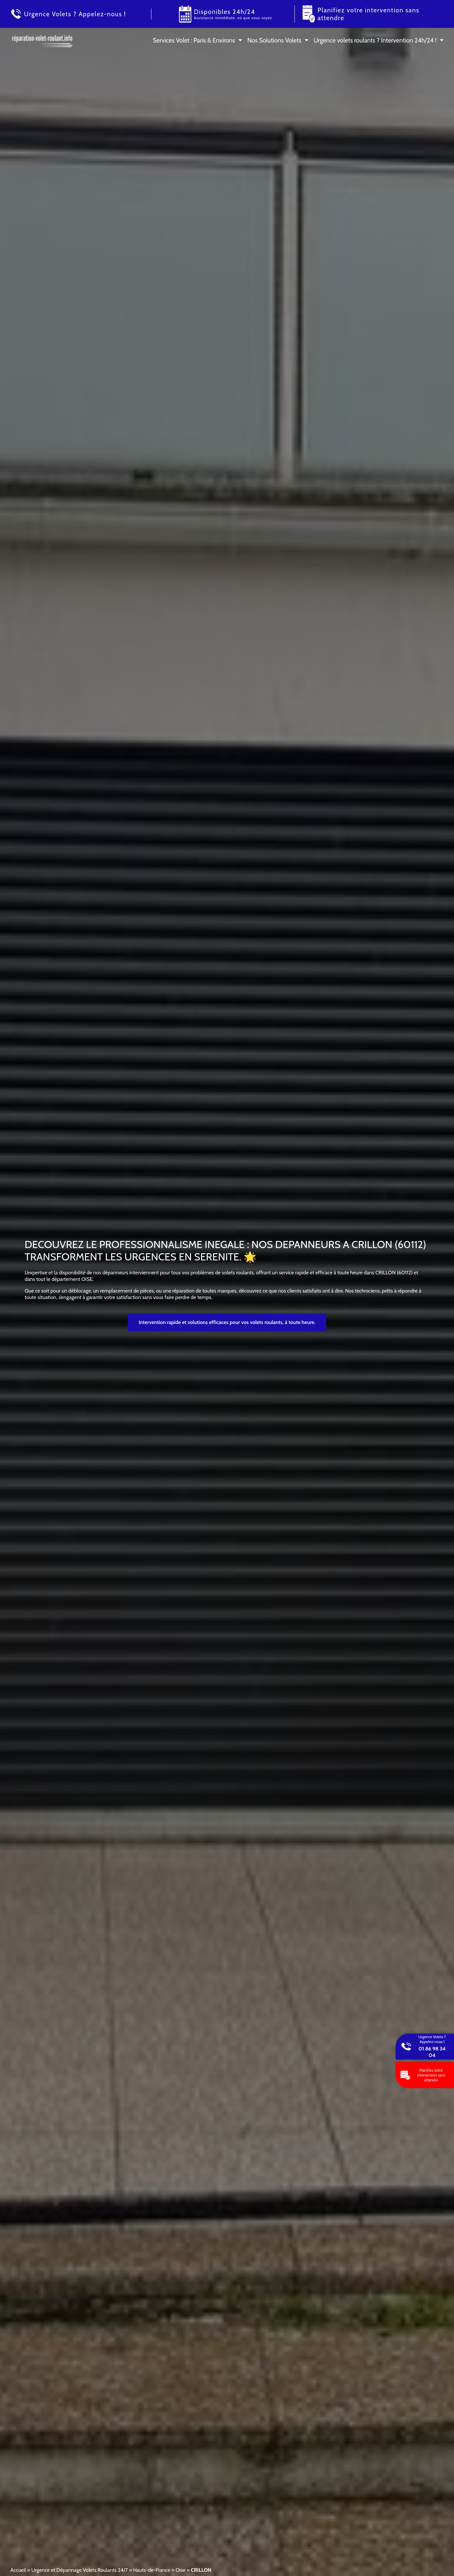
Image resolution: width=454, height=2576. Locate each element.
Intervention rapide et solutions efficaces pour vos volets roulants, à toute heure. (227, 1322)
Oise (180, 2570)
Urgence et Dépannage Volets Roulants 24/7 (79, 2570)
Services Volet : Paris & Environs (194, 40)
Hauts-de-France (151, 2570)
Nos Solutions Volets (274, 40)
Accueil (18, 2570)
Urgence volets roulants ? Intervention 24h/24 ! (375, 40)
